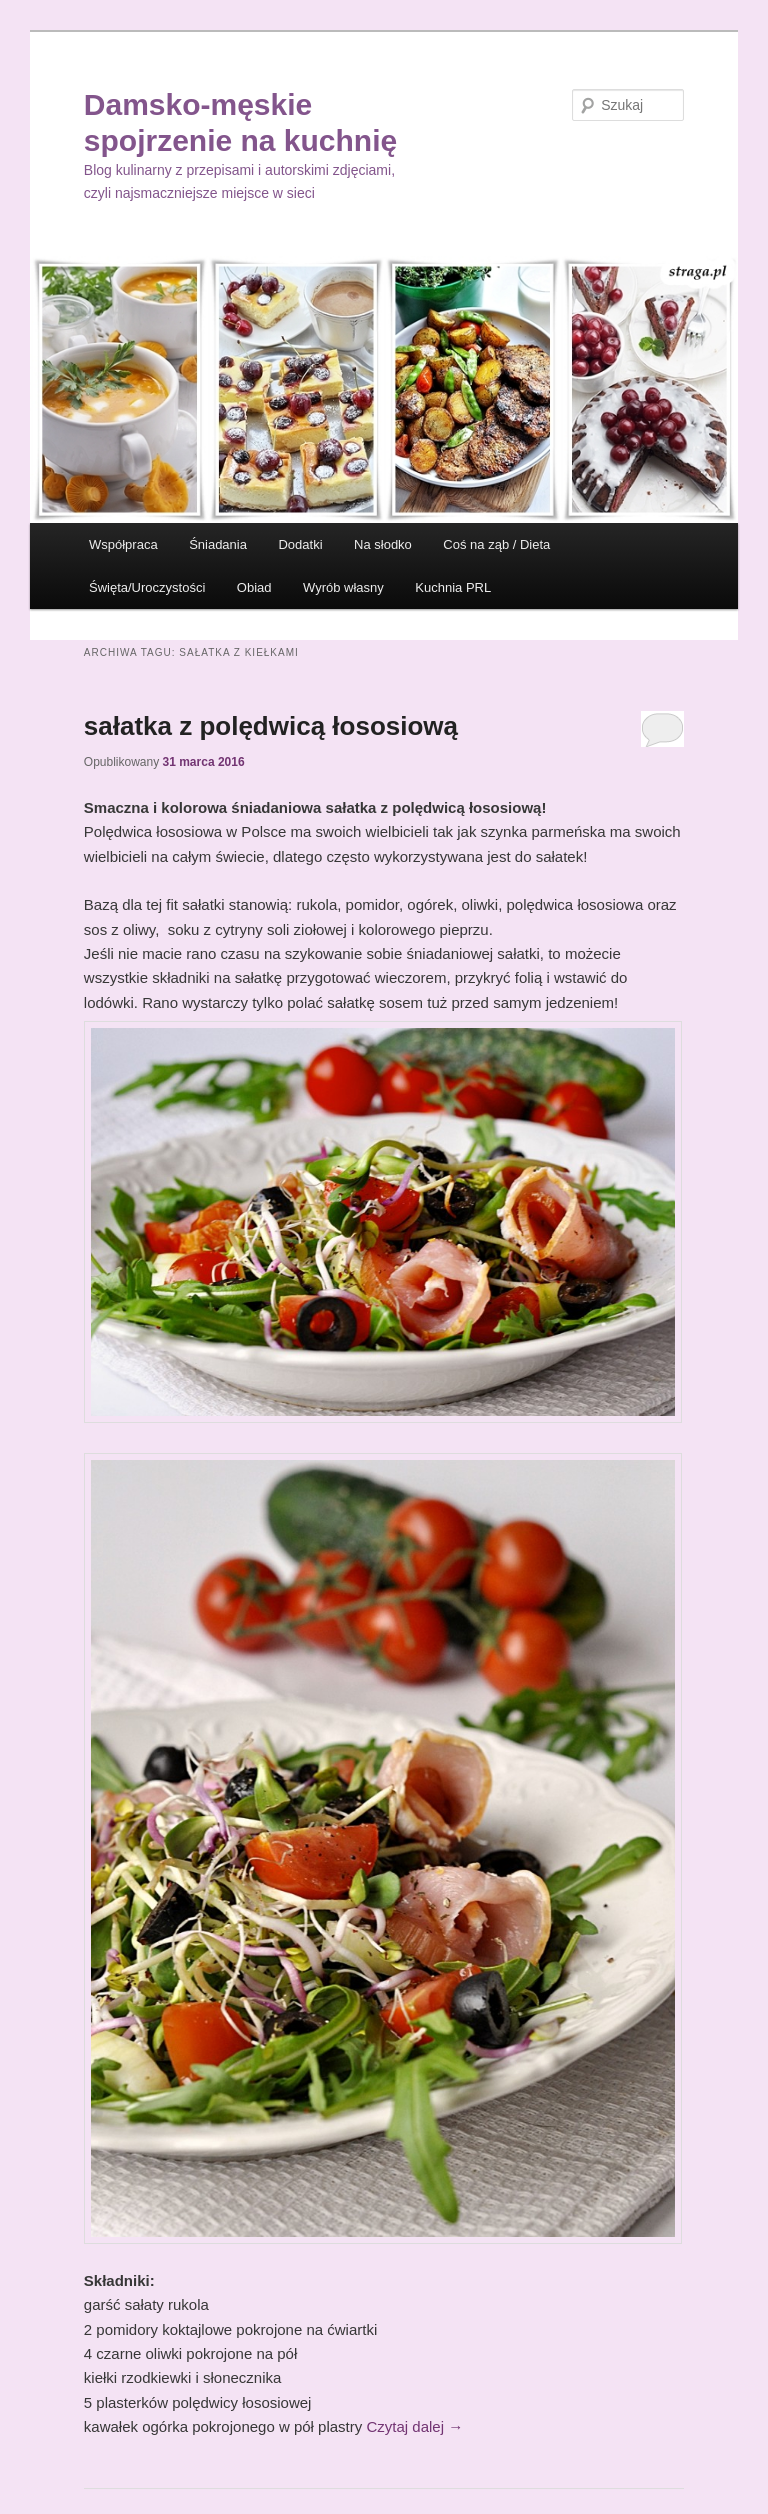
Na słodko (383, 544)
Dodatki (300, 544)
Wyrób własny (343, 587)
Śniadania (218, 544)
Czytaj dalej (414, 2426)
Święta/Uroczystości (147, 587)
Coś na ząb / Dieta (496, 544)
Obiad (254, 587)
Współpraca (123, 544)
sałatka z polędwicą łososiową (271, 726)
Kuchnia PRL (453, 587)
